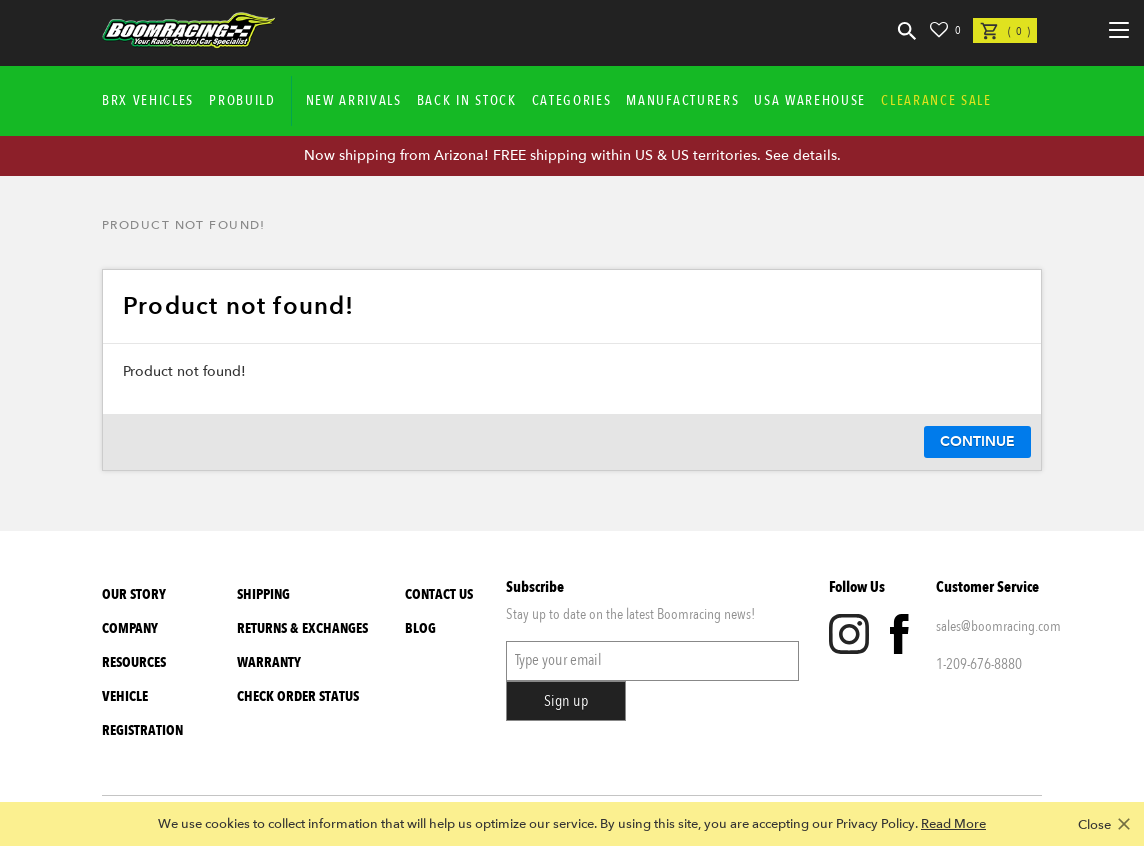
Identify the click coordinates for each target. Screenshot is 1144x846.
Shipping (263, 594)
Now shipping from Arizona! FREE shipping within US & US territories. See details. (572, 155)
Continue (977, 441)
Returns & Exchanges (302, 628)
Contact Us (439, 594)
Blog (420, 628)
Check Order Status (298, 696)
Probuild (242, 100)
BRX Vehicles (148, 100)
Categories (572, 100)
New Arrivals (354, 100)
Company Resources (134, 645)
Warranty (269, 662)
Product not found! (184, 225)
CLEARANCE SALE (936, 100)
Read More (953, 824)
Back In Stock (467, 100)
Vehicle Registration (142, 713)
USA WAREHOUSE (810, 100)
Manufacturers (682, 100)
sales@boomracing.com (989, 626)
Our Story (134, 594)
